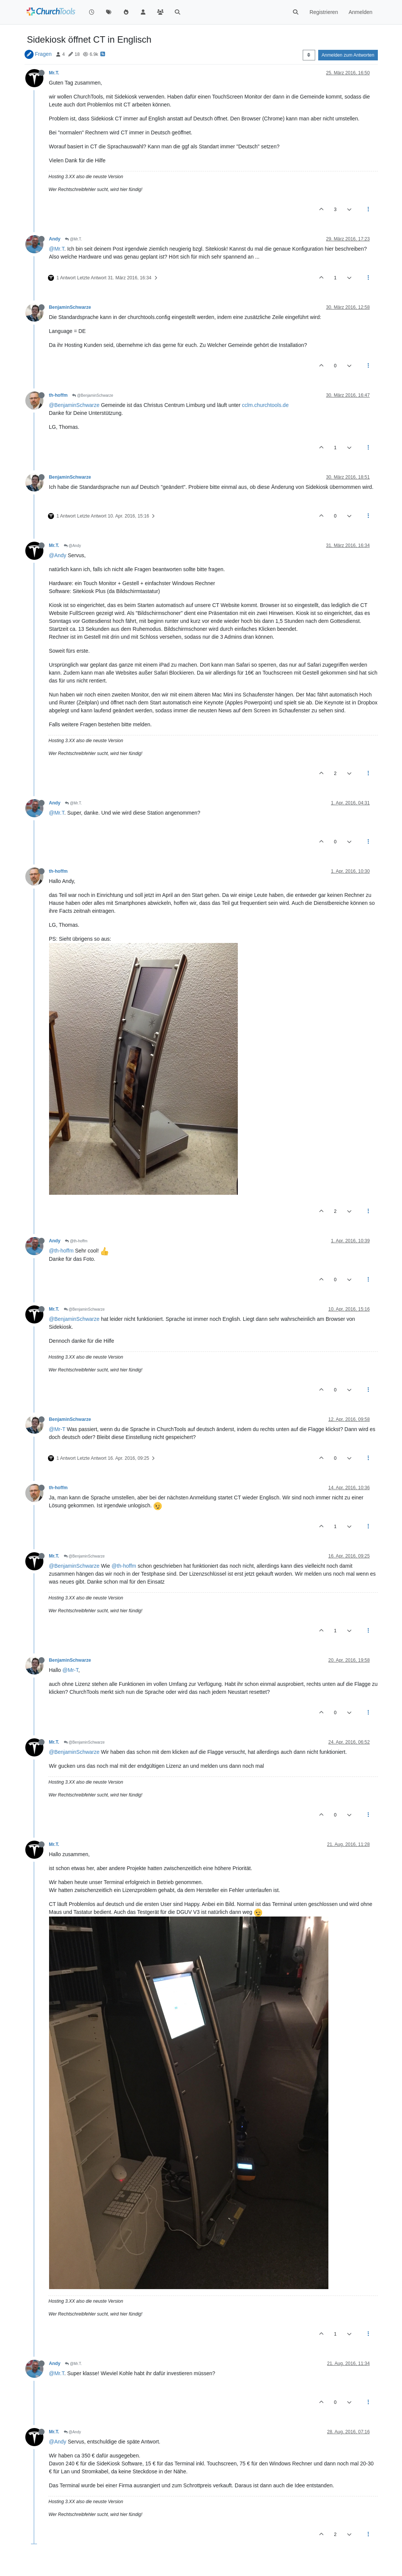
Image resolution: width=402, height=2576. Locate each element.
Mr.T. (54, 72)
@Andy (72, 546)
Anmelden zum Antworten (348, 55)
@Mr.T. (73, 239)
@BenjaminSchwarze (92, 395)
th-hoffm (58, 395)
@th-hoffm (76, 1241)
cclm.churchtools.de (265, 405)
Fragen (43, 54)
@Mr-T (57, 1429)
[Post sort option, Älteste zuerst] (309, 55)
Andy (55, 239)
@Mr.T (57, 249)
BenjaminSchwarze (70, 307)
